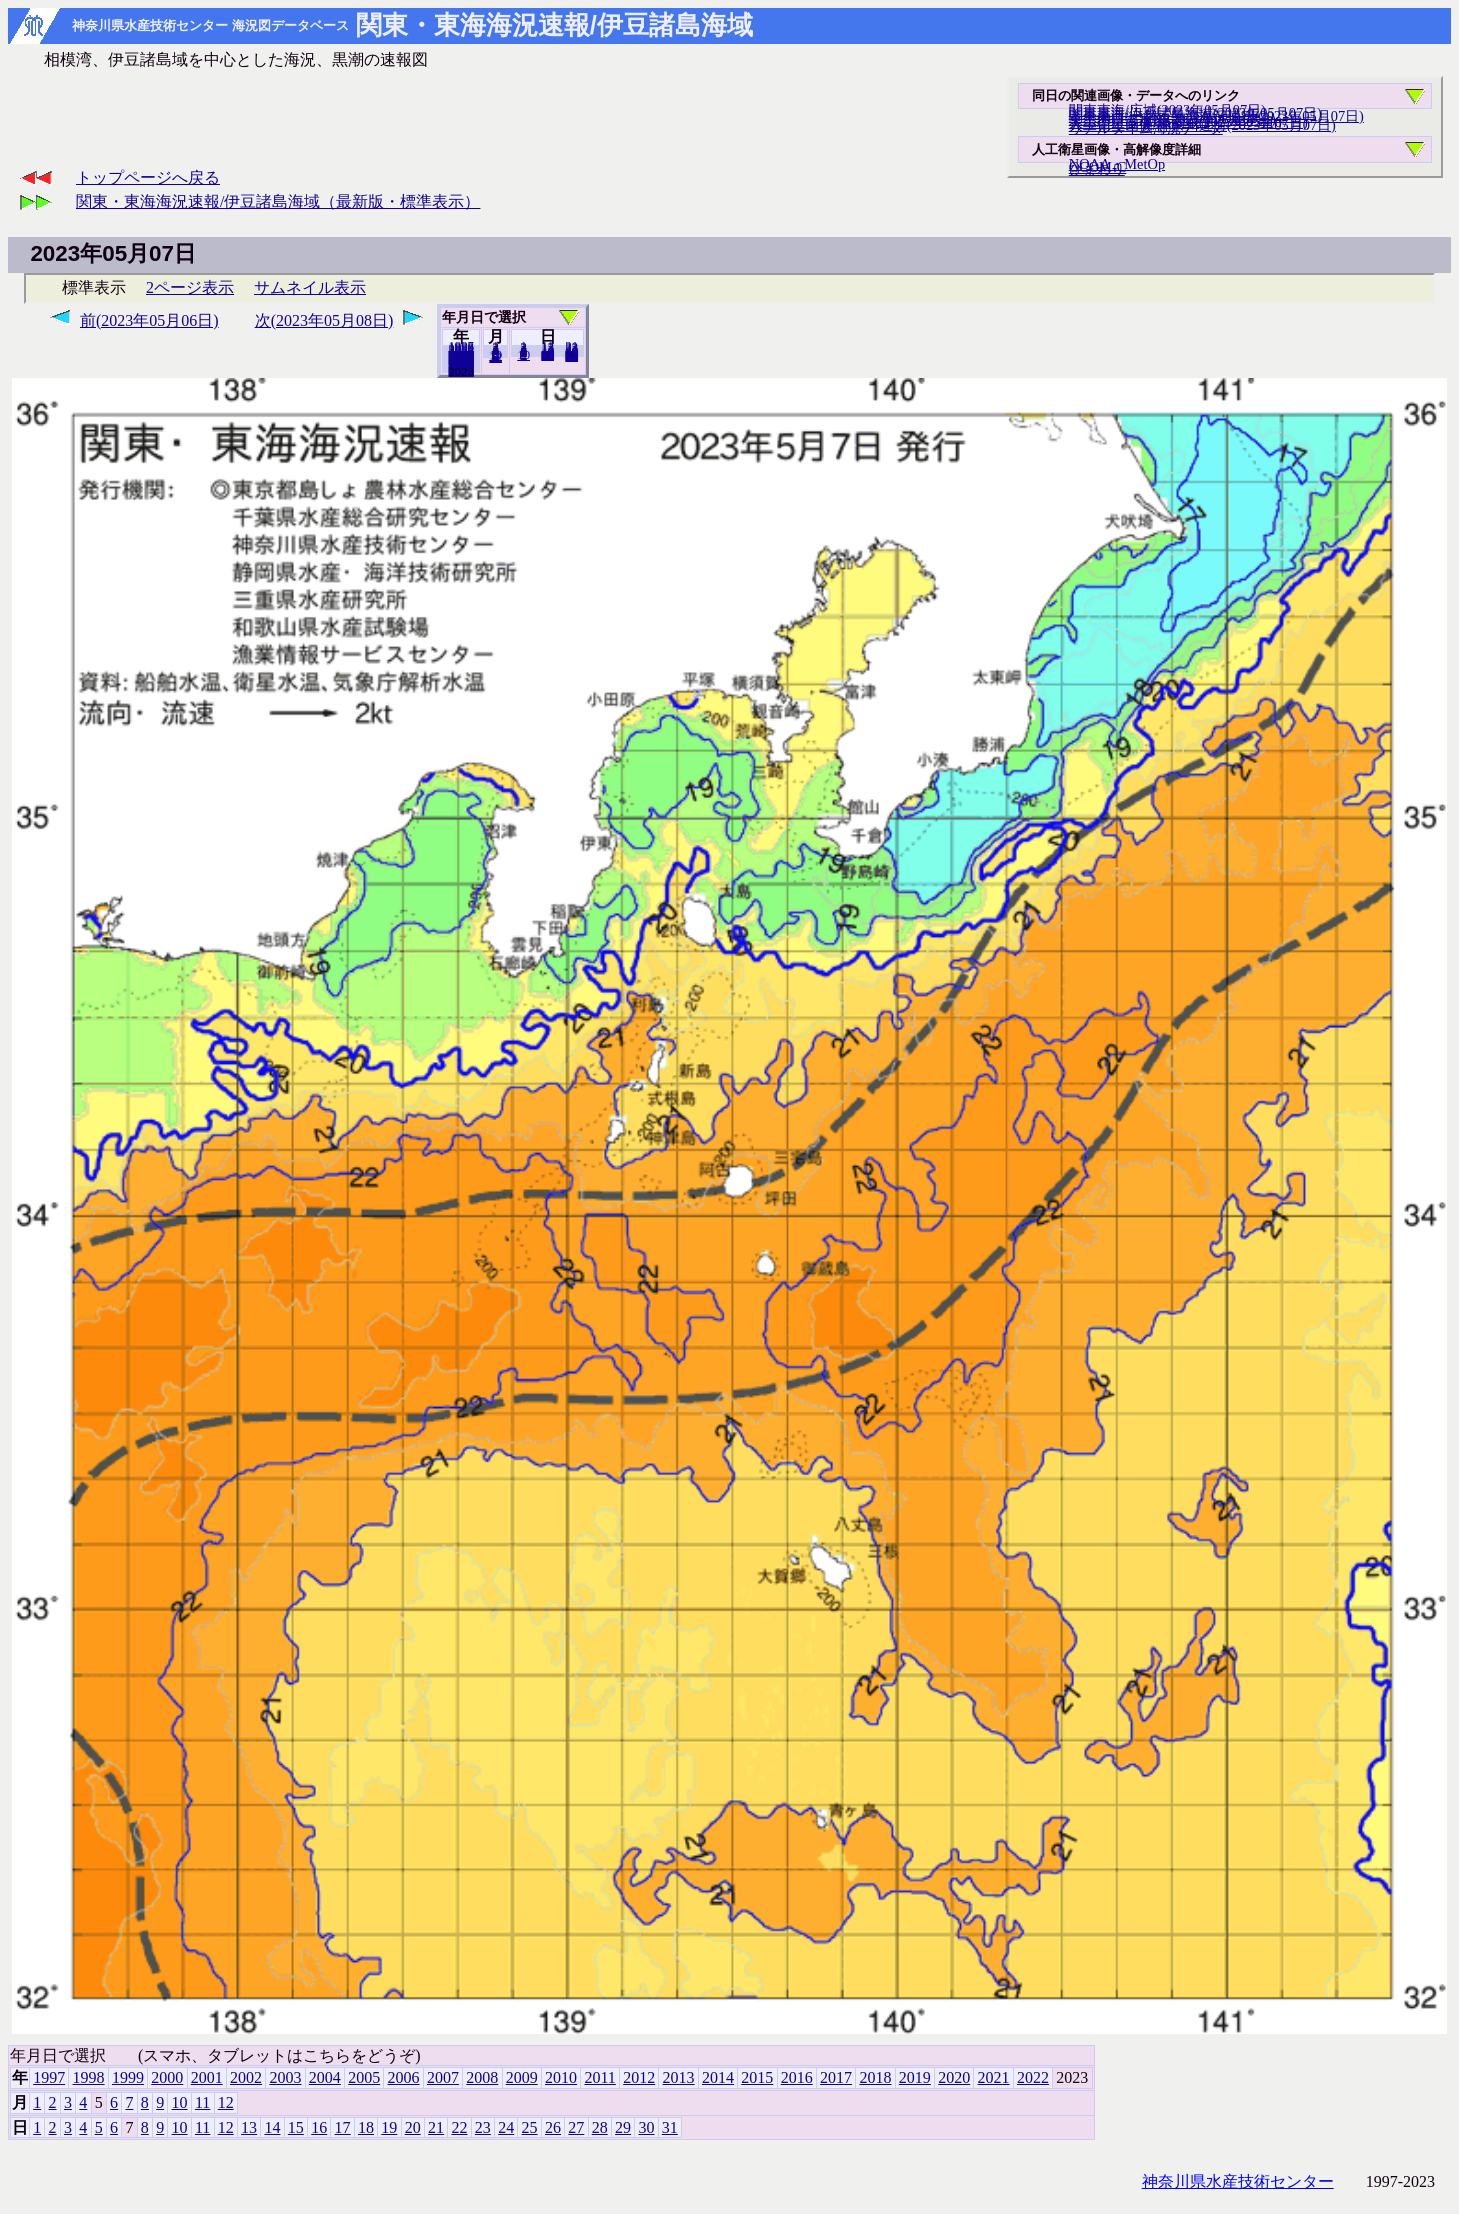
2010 (561, 2077)
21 (436, 2127)
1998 (89, 2077)
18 (366, 2127)
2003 (285, 2077)
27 (576, 2127)
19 (389, 2127)
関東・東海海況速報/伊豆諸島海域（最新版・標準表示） (278, 201)
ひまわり (1097, 169)
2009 (522, 2077)
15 (296, 2127)
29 (623, 2127)
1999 (128, 2077)
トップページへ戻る (148, 177)
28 (600, 2127)
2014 (718, 2077)
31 (571, 356)
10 (523, 355)
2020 (954, 2077)
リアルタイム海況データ (1146, 128)
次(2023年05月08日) (324, 320)
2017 (836, 2077)
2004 (325, 2077)
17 (343, 2127)
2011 (599, 2077)
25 (530, 2127)
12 (495, 357)
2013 (679, 2077)
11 (202, 2102)
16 (319, 2127)
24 (506, 2127)
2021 (994, 2077)
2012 (639, 2077)
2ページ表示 (190, 287)
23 (483, 2127)
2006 (404, 2077)
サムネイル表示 (310, 287)
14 (272, 2127)
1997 (49, 2077)
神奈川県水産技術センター (1238, 2181)
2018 (875, 2077)
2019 (915, 2077)
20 (547, 355)
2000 (167, 2077)
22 (459, 2127)
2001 (207, 2077)
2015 (757, 2077)
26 (553, 2127)
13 (249, 2127)
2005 (364, 2077)
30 (646, 2127)
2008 (482, 2077)
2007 (443, 2077)
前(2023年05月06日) (149, 320)
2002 (246, 2077)
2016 (797, 2077)
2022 (461, 371)
